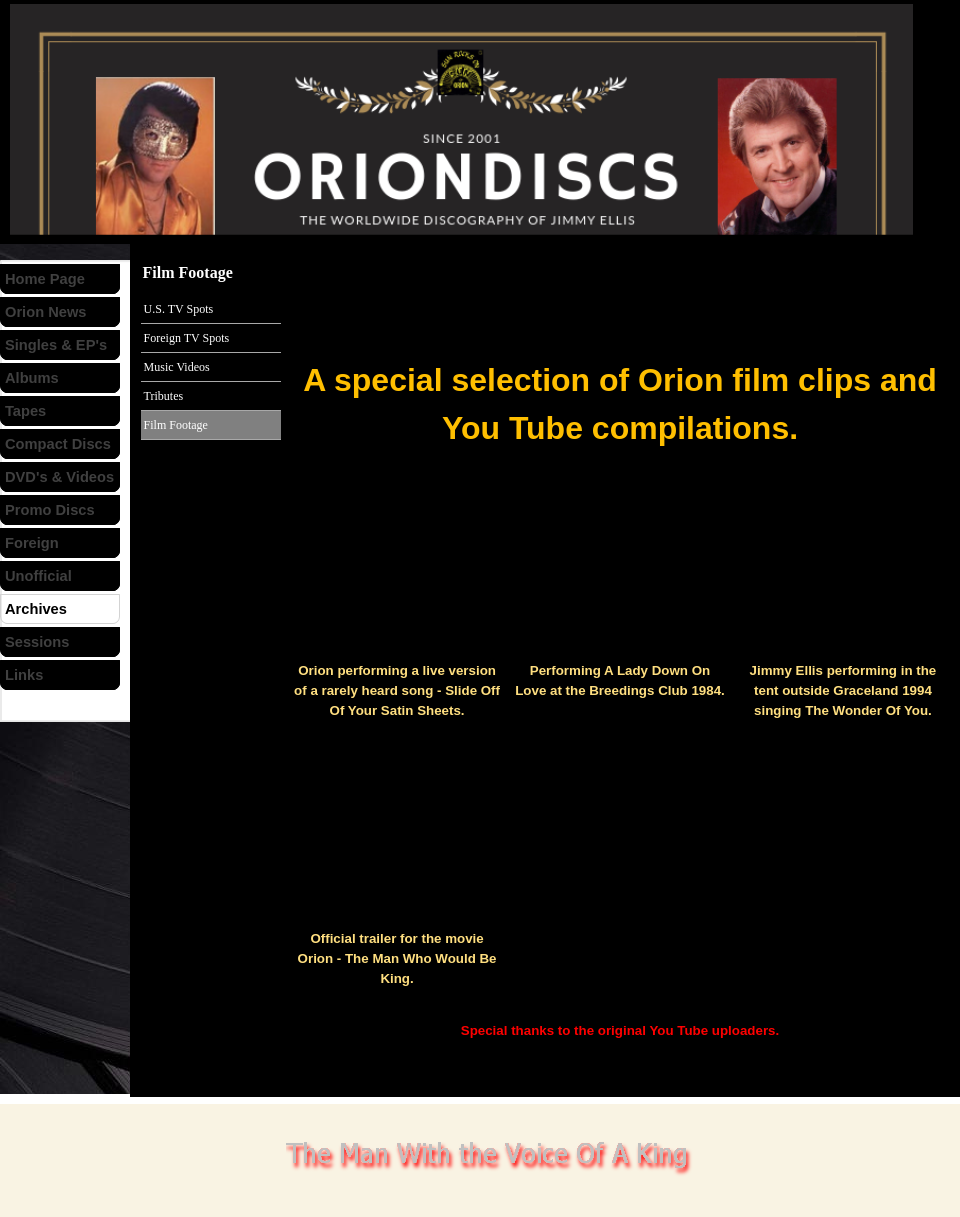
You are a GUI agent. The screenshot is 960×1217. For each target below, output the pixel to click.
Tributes (164, 396)
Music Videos (177, 367)
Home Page (45, 279)
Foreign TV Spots (187, 338)
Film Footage (176, 425)
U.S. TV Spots (179, 309)
